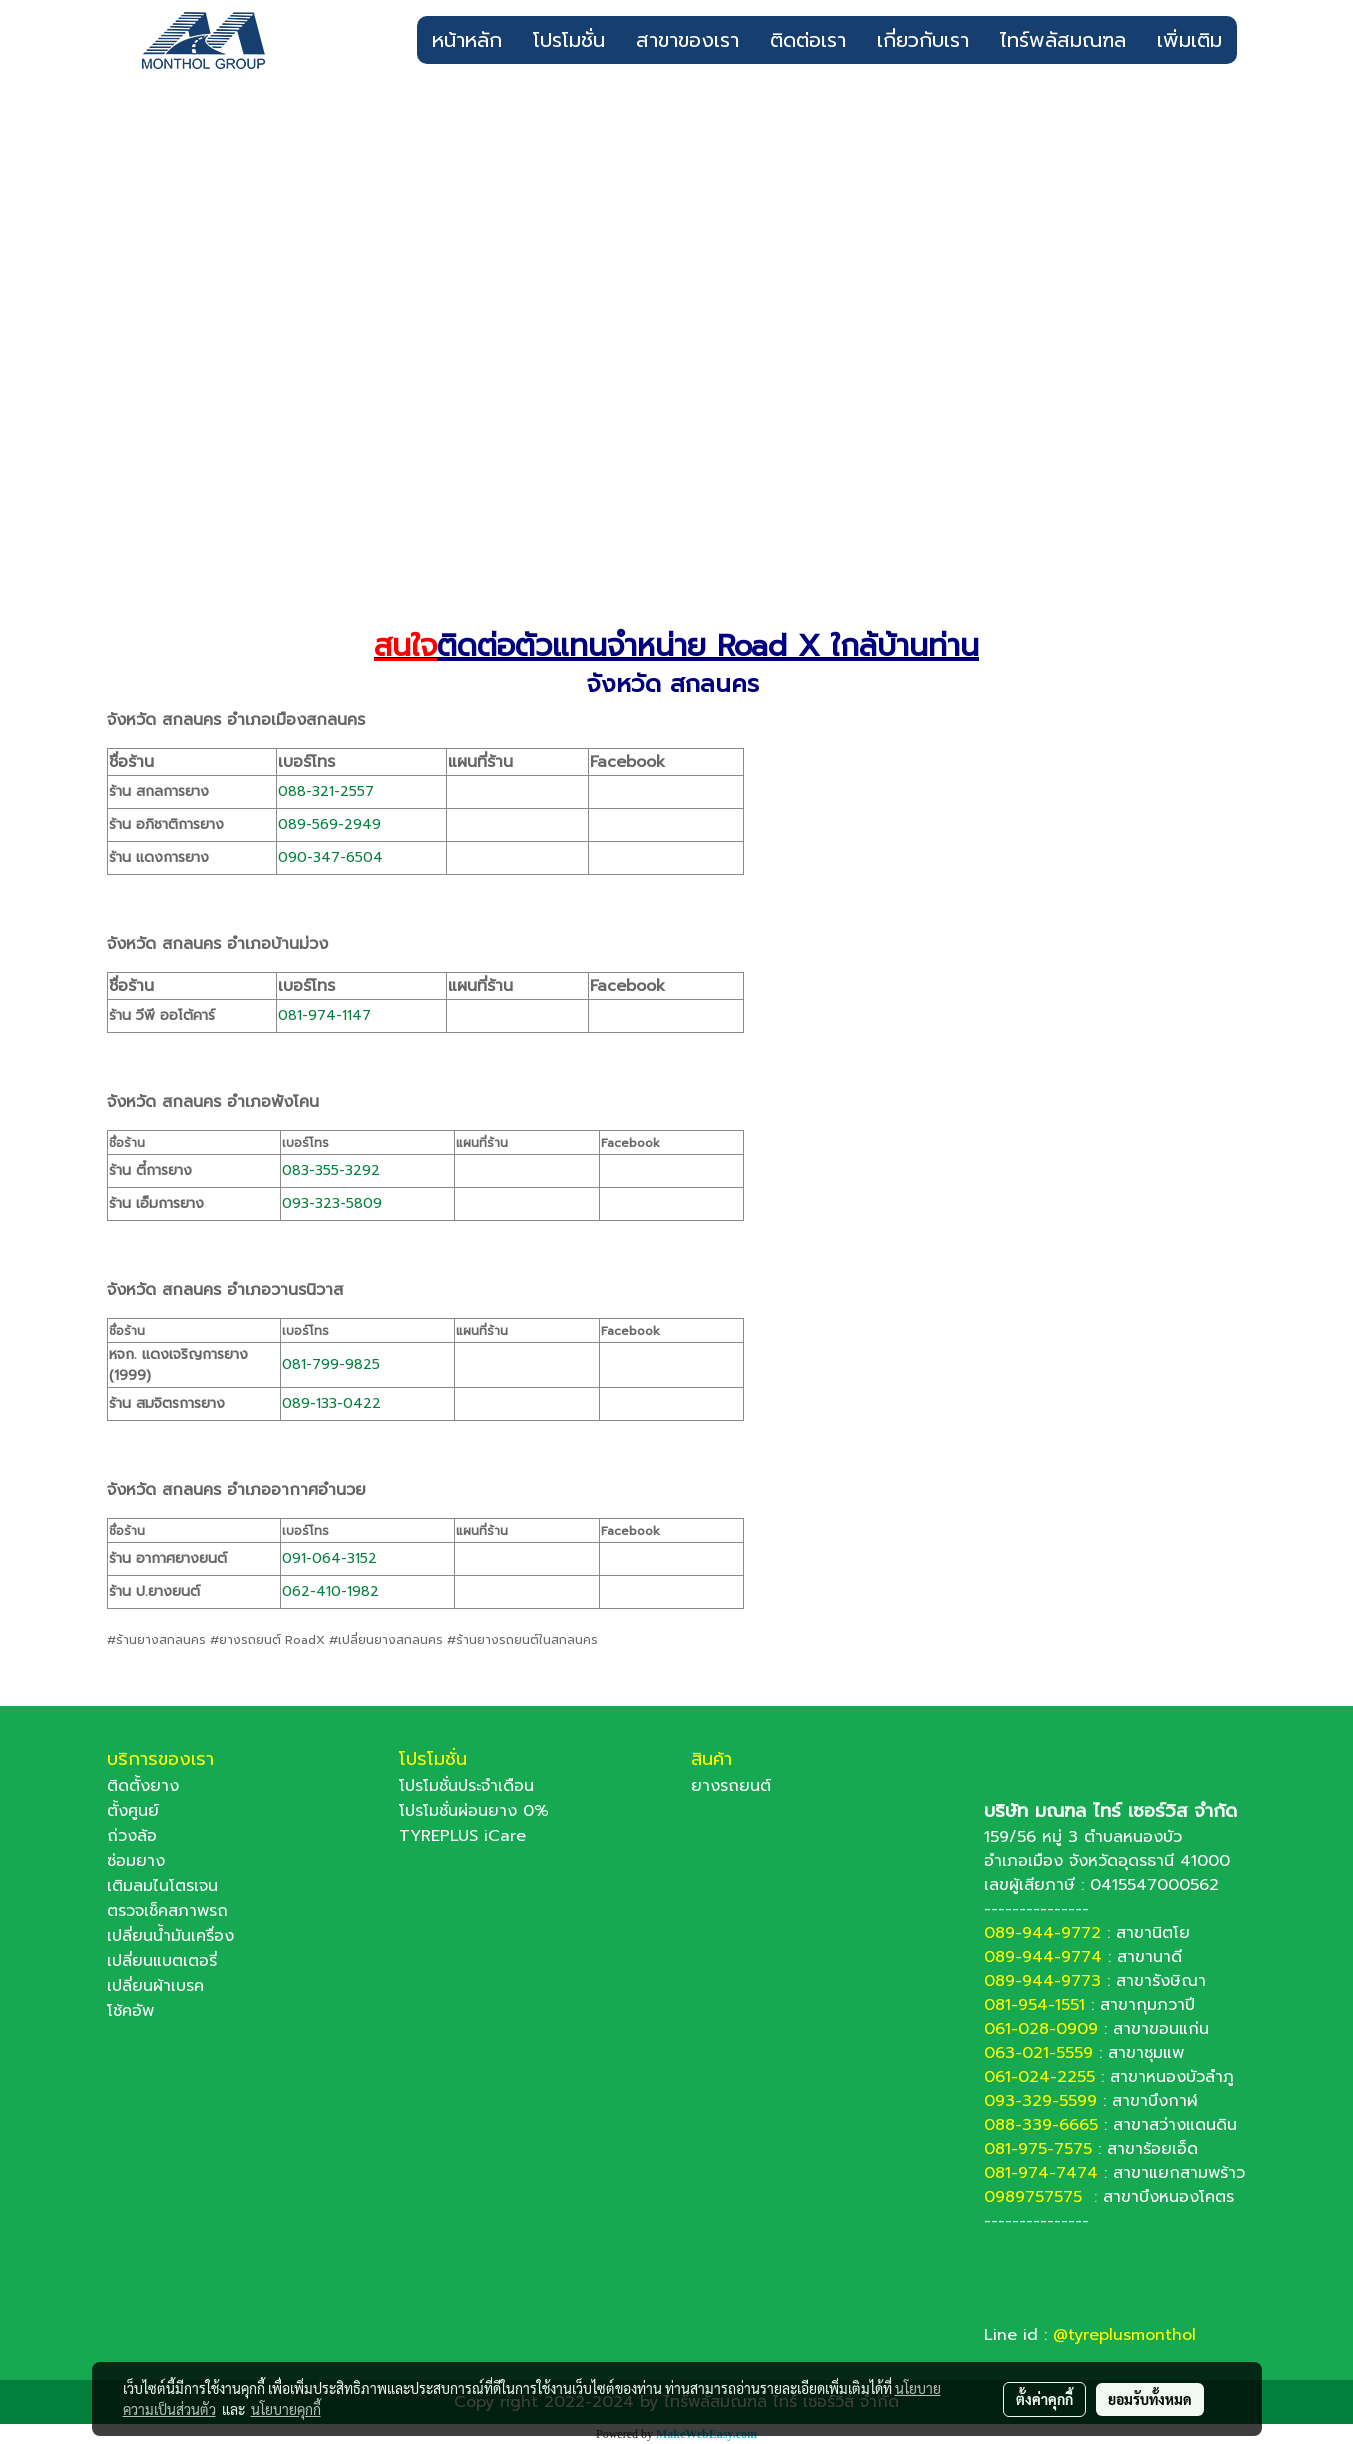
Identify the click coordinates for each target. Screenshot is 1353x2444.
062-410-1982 (330, 1591)
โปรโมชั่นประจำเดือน (466, 1786)
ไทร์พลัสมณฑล (1063, 40)
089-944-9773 (1042, 1981)
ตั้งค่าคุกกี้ (1044, 2399)
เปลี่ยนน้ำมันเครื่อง (170, 1936)
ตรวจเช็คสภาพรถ (167, 1911)
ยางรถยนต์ (731, 1786)
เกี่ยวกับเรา (923, 40)
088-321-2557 (326, 791)
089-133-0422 (331, 1403)
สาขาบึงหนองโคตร (1168, 2197)
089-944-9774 (1043, 1957)
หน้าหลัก (467, 40)
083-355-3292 (331, 1170)
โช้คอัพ (130, 2011)
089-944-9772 (1042, 1933)
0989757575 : (1043, 2197)
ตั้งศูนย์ (133, 1811)
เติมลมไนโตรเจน (162, 1886)
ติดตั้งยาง (143, 1786)
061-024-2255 (1039, 2077)
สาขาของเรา (687, 40)
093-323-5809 (332, 1203)
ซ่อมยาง (136, 1861)
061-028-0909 (1041, 2029)
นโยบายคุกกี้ (286, 2409)
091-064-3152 (329, 1558)
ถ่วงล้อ (132, 1836)
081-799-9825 (331, 1364)
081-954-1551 (1034, 2005)
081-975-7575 (1038, 2149)
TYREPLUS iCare (462, 1836)
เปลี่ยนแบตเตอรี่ (162, 1961)
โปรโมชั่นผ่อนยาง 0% (474, 1811)
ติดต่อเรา (808, 40)
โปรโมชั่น (569, 40)
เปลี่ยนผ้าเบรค (155, 1986)
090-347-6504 (330, 857)
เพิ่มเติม (1189, 40)
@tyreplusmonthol (1124, 2335)
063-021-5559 (1038, 2053)
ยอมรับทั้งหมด (1150, 2399)
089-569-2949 (329, 824)
